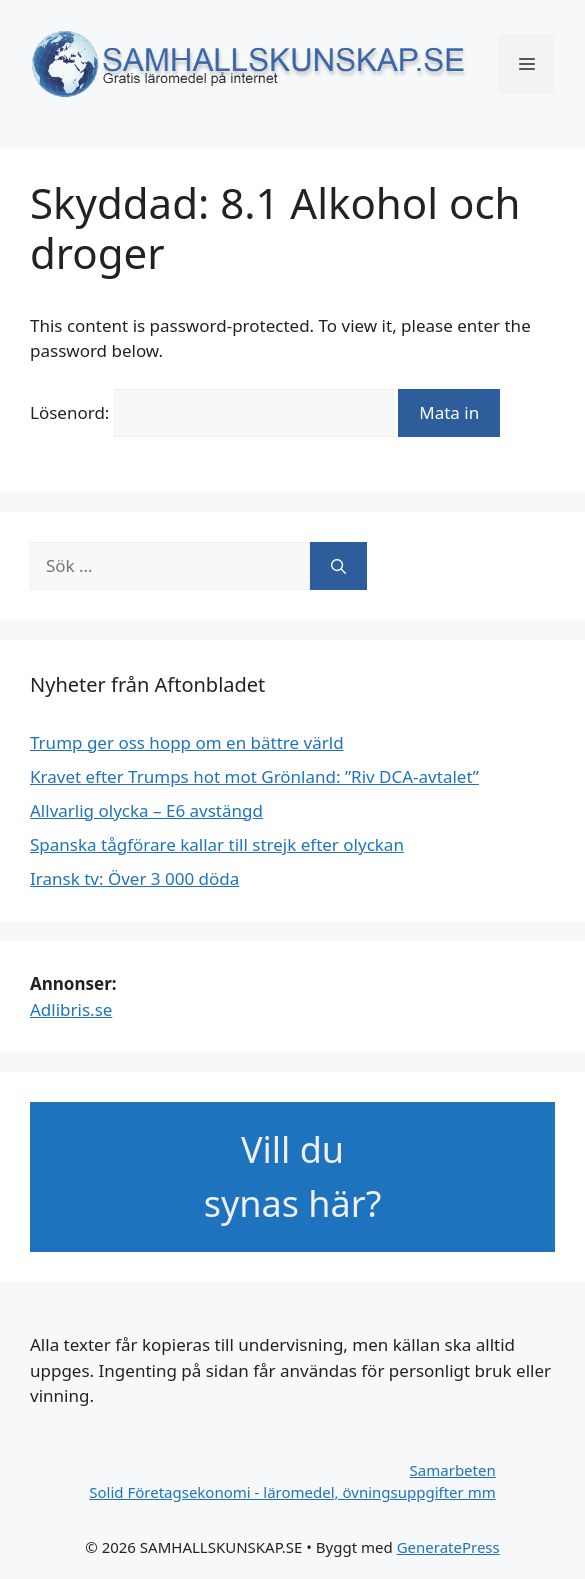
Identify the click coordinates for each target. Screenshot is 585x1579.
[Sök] (338, 566)
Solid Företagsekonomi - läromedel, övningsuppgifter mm (292, 1492)
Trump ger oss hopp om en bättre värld (187, 742)
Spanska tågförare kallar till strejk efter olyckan (217, 844)
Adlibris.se (71, 1009)
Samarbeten (453, 1470)
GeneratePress (448, 1547)
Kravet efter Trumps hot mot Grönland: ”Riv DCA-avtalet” (254, 776)
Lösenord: (212, 412)
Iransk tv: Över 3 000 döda (134, 878)
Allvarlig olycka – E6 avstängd (146, 810)
